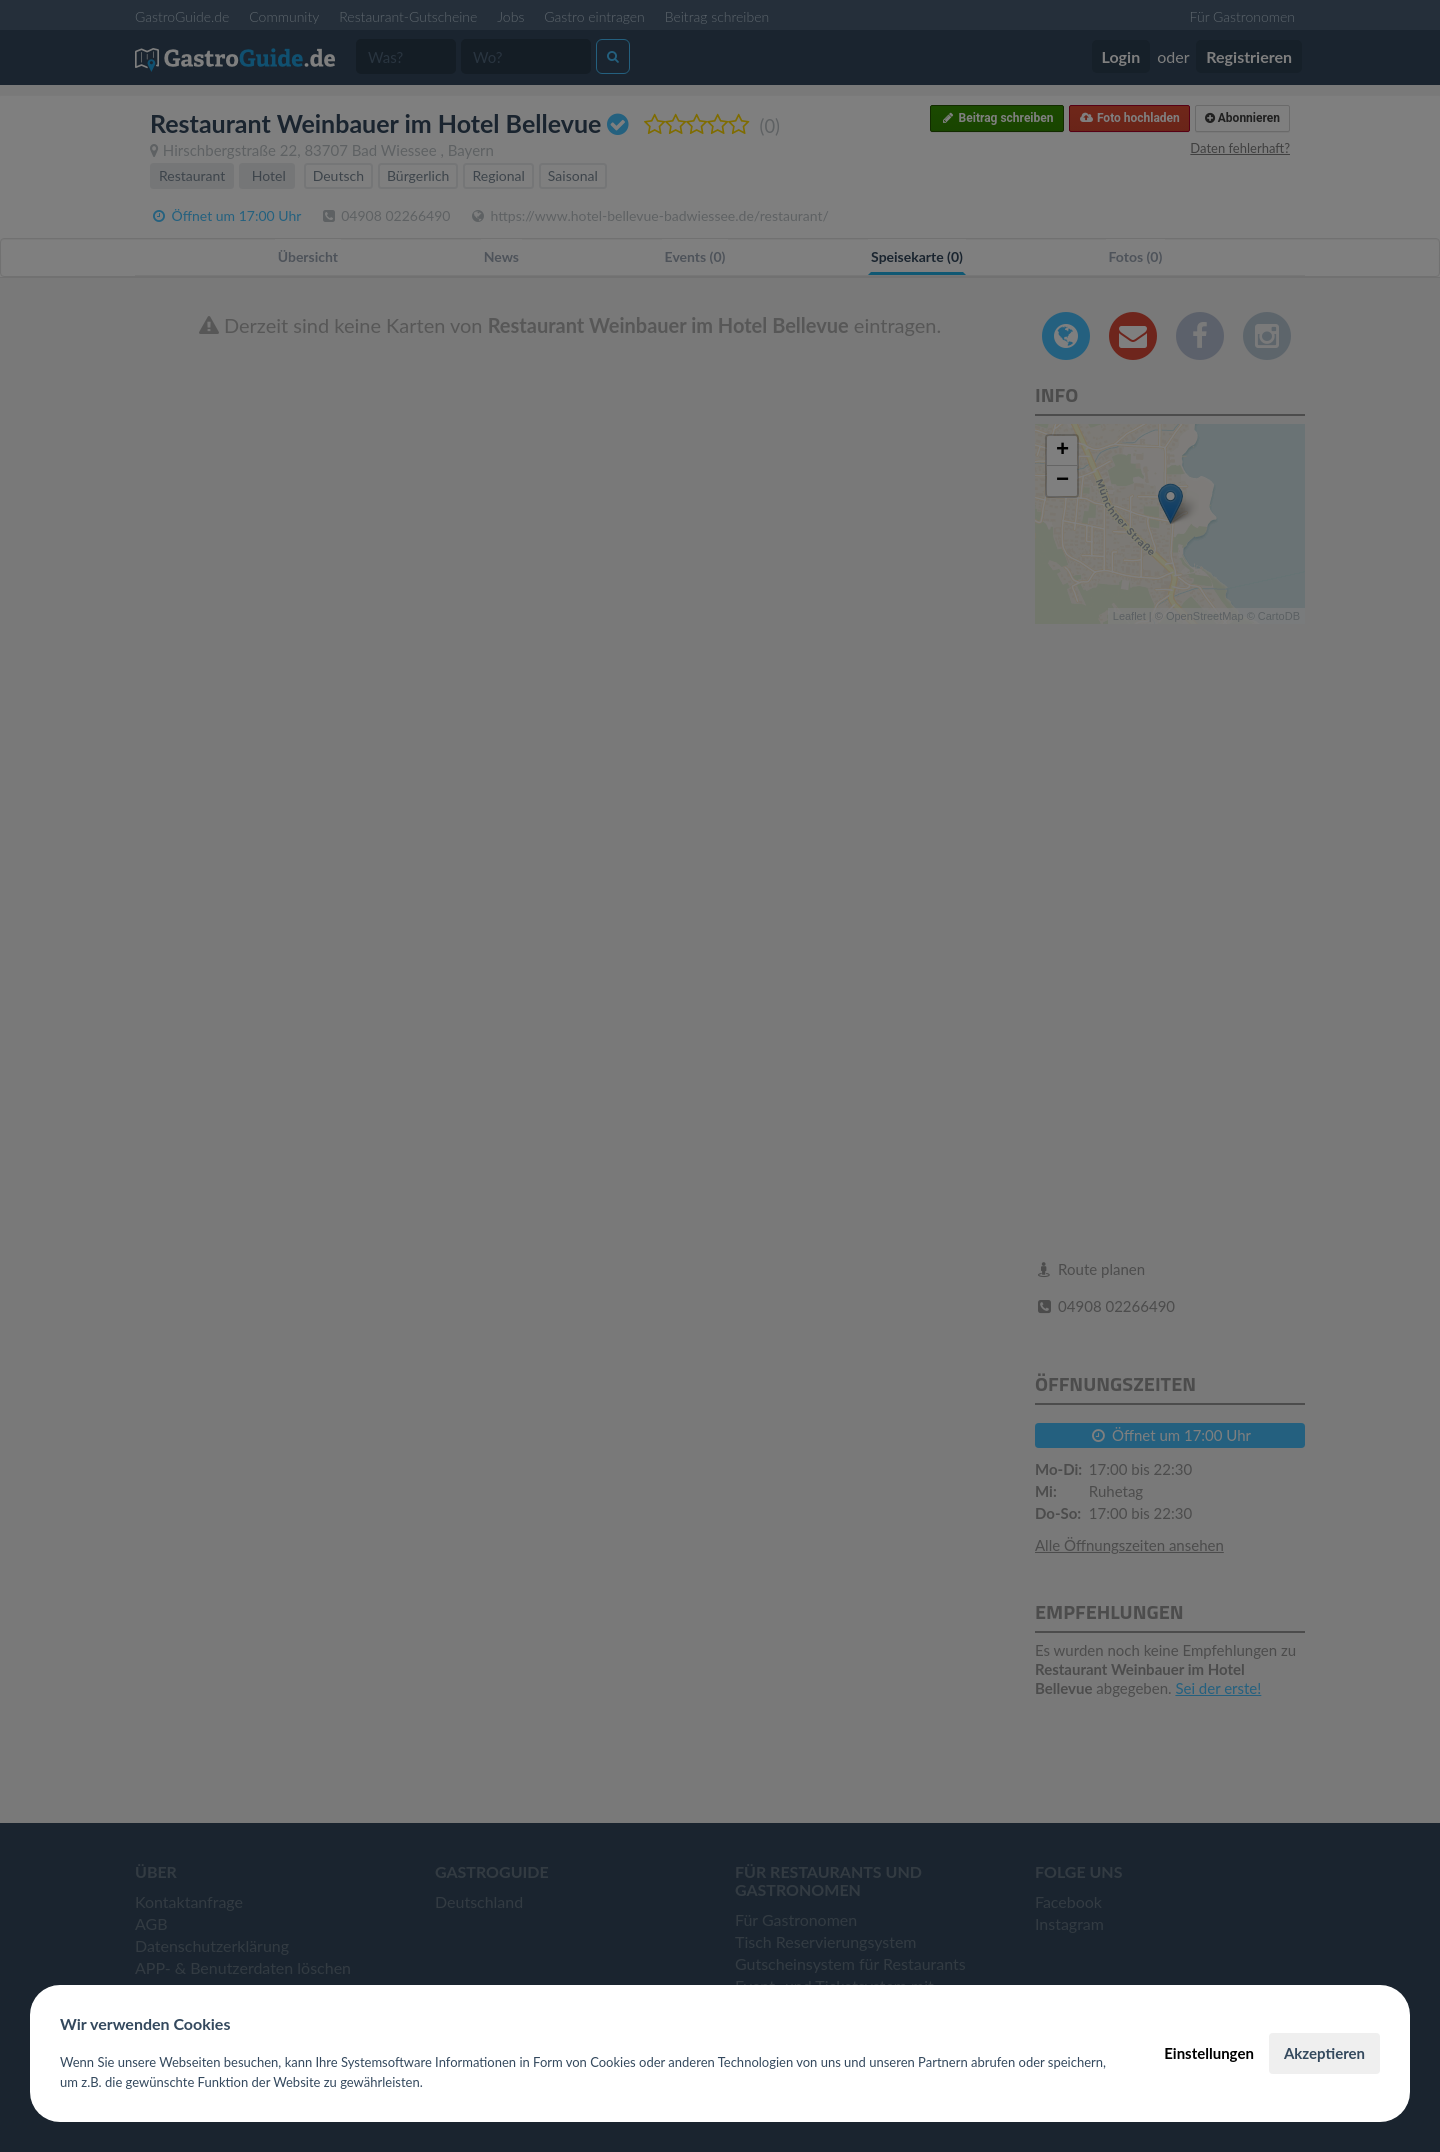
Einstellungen (1209, 2053)
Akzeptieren (1324, 2053)
